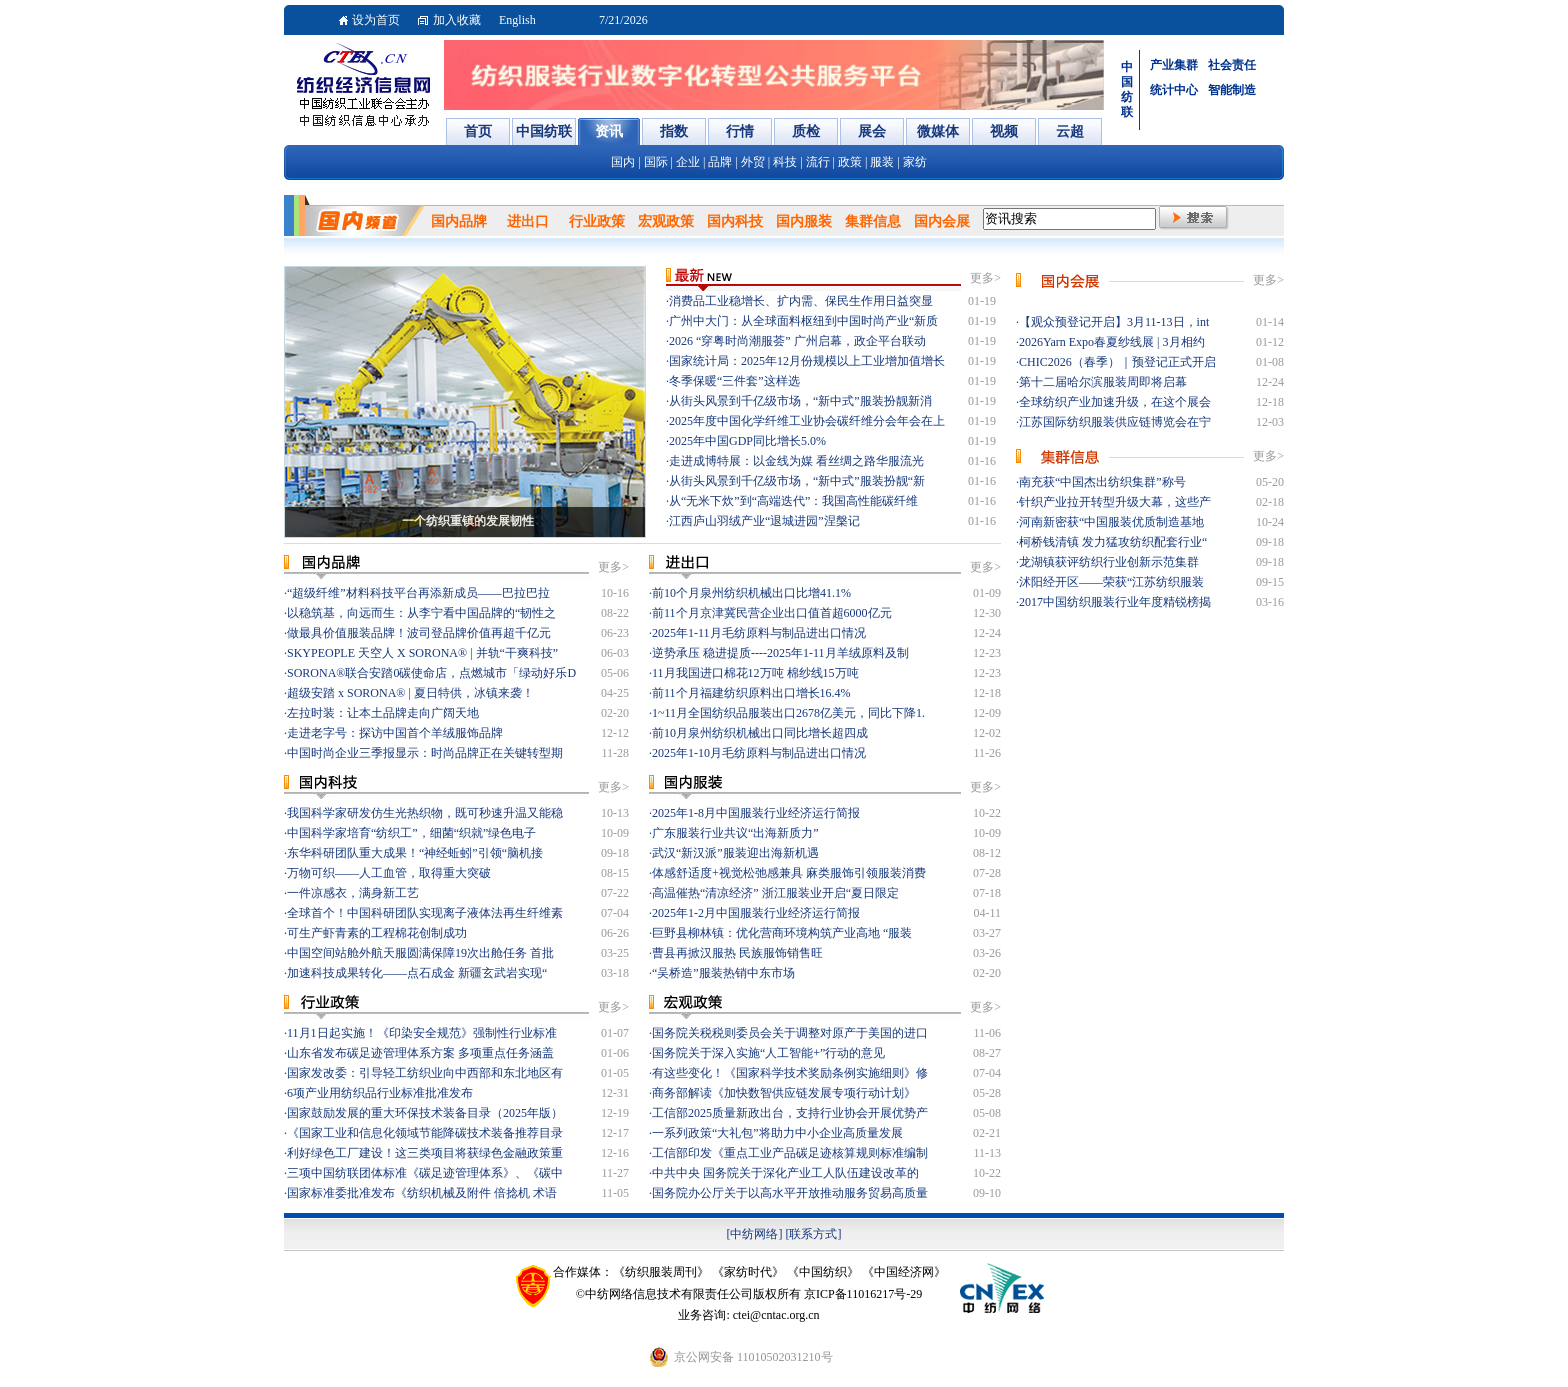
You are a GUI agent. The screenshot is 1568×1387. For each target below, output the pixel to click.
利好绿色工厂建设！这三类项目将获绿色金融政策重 (425, 1153)
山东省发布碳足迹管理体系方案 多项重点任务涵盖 (420, 1053)
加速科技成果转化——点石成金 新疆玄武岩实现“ (417, 973)
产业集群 (1174, 65)
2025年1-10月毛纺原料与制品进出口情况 (759, 753)
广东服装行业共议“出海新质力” (735, 833)
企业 (688, 162)
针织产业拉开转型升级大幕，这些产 (1115, 502)
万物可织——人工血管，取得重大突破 (389, 873)
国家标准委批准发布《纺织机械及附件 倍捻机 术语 (422, 1193)
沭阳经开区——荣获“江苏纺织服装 (1111, 582)
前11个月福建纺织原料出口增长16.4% (751, 693)
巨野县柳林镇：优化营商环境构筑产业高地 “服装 (782, 933)
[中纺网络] (755, 1234)
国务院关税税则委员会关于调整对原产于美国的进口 (790, 1033)
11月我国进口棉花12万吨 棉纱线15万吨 (755, 673)
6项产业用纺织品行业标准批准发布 (380, 1093)
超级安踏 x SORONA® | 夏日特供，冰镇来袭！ (410, 693)
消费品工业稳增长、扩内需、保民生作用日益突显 (801, 301)
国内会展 (942, 221)
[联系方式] (814, 1234)
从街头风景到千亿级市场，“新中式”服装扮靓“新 (797, 481)
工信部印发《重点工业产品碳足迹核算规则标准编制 (790, 1153)
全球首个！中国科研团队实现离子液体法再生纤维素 (425, 913)
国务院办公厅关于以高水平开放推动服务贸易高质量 (790, 1193)
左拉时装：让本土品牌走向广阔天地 (383, 713)
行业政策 (597, 221)
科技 (785, 162)
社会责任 (1232, 65)
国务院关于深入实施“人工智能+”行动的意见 (768, 1053)
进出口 (528, 221)
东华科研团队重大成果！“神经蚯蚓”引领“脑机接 (415, 853)
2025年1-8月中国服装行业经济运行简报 (756, 813)
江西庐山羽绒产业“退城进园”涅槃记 (764, 521)
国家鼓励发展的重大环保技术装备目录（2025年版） (425, 1113)
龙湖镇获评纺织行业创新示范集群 (1109, 562)
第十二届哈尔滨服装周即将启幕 (1103, 382)
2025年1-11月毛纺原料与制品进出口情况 (759, 633)
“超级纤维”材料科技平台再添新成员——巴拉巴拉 (418, 593)
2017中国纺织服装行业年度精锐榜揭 (1115, 602)
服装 (882, 162)
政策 (850, 162)
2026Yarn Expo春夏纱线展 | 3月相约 (1112, 342)
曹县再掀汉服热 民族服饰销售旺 (737, 953)
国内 (623, 162)
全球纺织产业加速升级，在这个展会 (1115, 402)
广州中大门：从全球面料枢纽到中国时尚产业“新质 (803, 321)
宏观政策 (666, 221)
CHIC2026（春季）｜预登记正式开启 (1117, 362)
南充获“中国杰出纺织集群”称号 (1102, 482)
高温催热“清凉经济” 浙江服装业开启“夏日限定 (775, 893)
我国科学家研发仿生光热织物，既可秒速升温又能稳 (425, 813)
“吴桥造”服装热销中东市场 (723, 973)
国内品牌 (459, 221)
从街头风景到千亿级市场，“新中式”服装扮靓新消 (800, 401)
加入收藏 (457, 20)
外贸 (753, 162)
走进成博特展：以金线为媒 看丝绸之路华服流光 (796, 461)
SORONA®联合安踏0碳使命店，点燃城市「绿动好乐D (431, 673)
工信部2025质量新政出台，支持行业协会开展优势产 (790, 1113)
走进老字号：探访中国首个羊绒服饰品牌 (395, 733)
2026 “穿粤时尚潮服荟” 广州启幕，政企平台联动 (797, 341)
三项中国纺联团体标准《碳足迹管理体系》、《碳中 (425, 1173)
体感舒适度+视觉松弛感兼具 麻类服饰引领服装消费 (789, 873)
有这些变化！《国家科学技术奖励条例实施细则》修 (790, 1073)
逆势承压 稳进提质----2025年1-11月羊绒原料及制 (780, 653)
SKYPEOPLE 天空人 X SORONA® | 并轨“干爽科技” (422, 653)
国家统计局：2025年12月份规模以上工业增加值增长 (807, 361)
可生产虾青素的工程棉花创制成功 (377, 933)
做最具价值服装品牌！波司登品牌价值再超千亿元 (419, 633)
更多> (985, 278)
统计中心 (1174, 90)
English (517, 20)
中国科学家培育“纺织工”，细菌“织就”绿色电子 (411, 833)
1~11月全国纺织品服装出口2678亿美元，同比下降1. (788, 713)
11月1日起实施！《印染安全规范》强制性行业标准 (422, 1033)
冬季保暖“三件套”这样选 (734, 381)
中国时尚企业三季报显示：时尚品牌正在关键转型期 (425, 753)
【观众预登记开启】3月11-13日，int (1114, 322)
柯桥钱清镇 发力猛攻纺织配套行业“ (1113, 542)
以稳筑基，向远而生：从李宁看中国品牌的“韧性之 (421, 613)
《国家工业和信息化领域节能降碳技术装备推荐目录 (425, 1133)
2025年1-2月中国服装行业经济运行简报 (756, 913)
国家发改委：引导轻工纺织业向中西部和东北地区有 (425, 1073)
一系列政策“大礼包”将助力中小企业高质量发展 (777, 1133)
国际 (656, 162)
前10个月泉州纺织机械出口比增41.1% (751, 593)
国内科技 (735, 221)
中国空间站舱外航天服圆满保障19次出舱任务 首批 (420, 953)
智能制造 (1232, 90)
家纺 (915, 162)
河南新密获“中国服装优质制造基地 (1111, 522)
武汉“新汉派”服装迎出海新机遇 (735, 853)
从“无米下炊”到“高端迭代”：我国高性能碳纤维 (793, 501)
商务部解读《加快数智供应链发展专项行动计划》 (784, 1093)
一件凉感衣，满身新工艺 (353, 893)
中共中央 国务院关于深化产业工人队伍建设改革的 (785, 1173)
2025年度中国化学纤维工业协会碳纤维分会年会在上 (807, 421)
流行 (818, 162)
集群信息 (873, 221)
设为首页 (376, 20)
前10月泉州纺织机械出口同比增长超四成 (760, 733)
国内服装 (804, 221)
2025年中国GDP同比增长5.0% (747, 441)
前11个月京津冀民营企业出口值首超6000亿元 (772, 613)
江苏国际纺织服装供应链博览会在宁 (1115, 422)
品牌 (720, 162)
